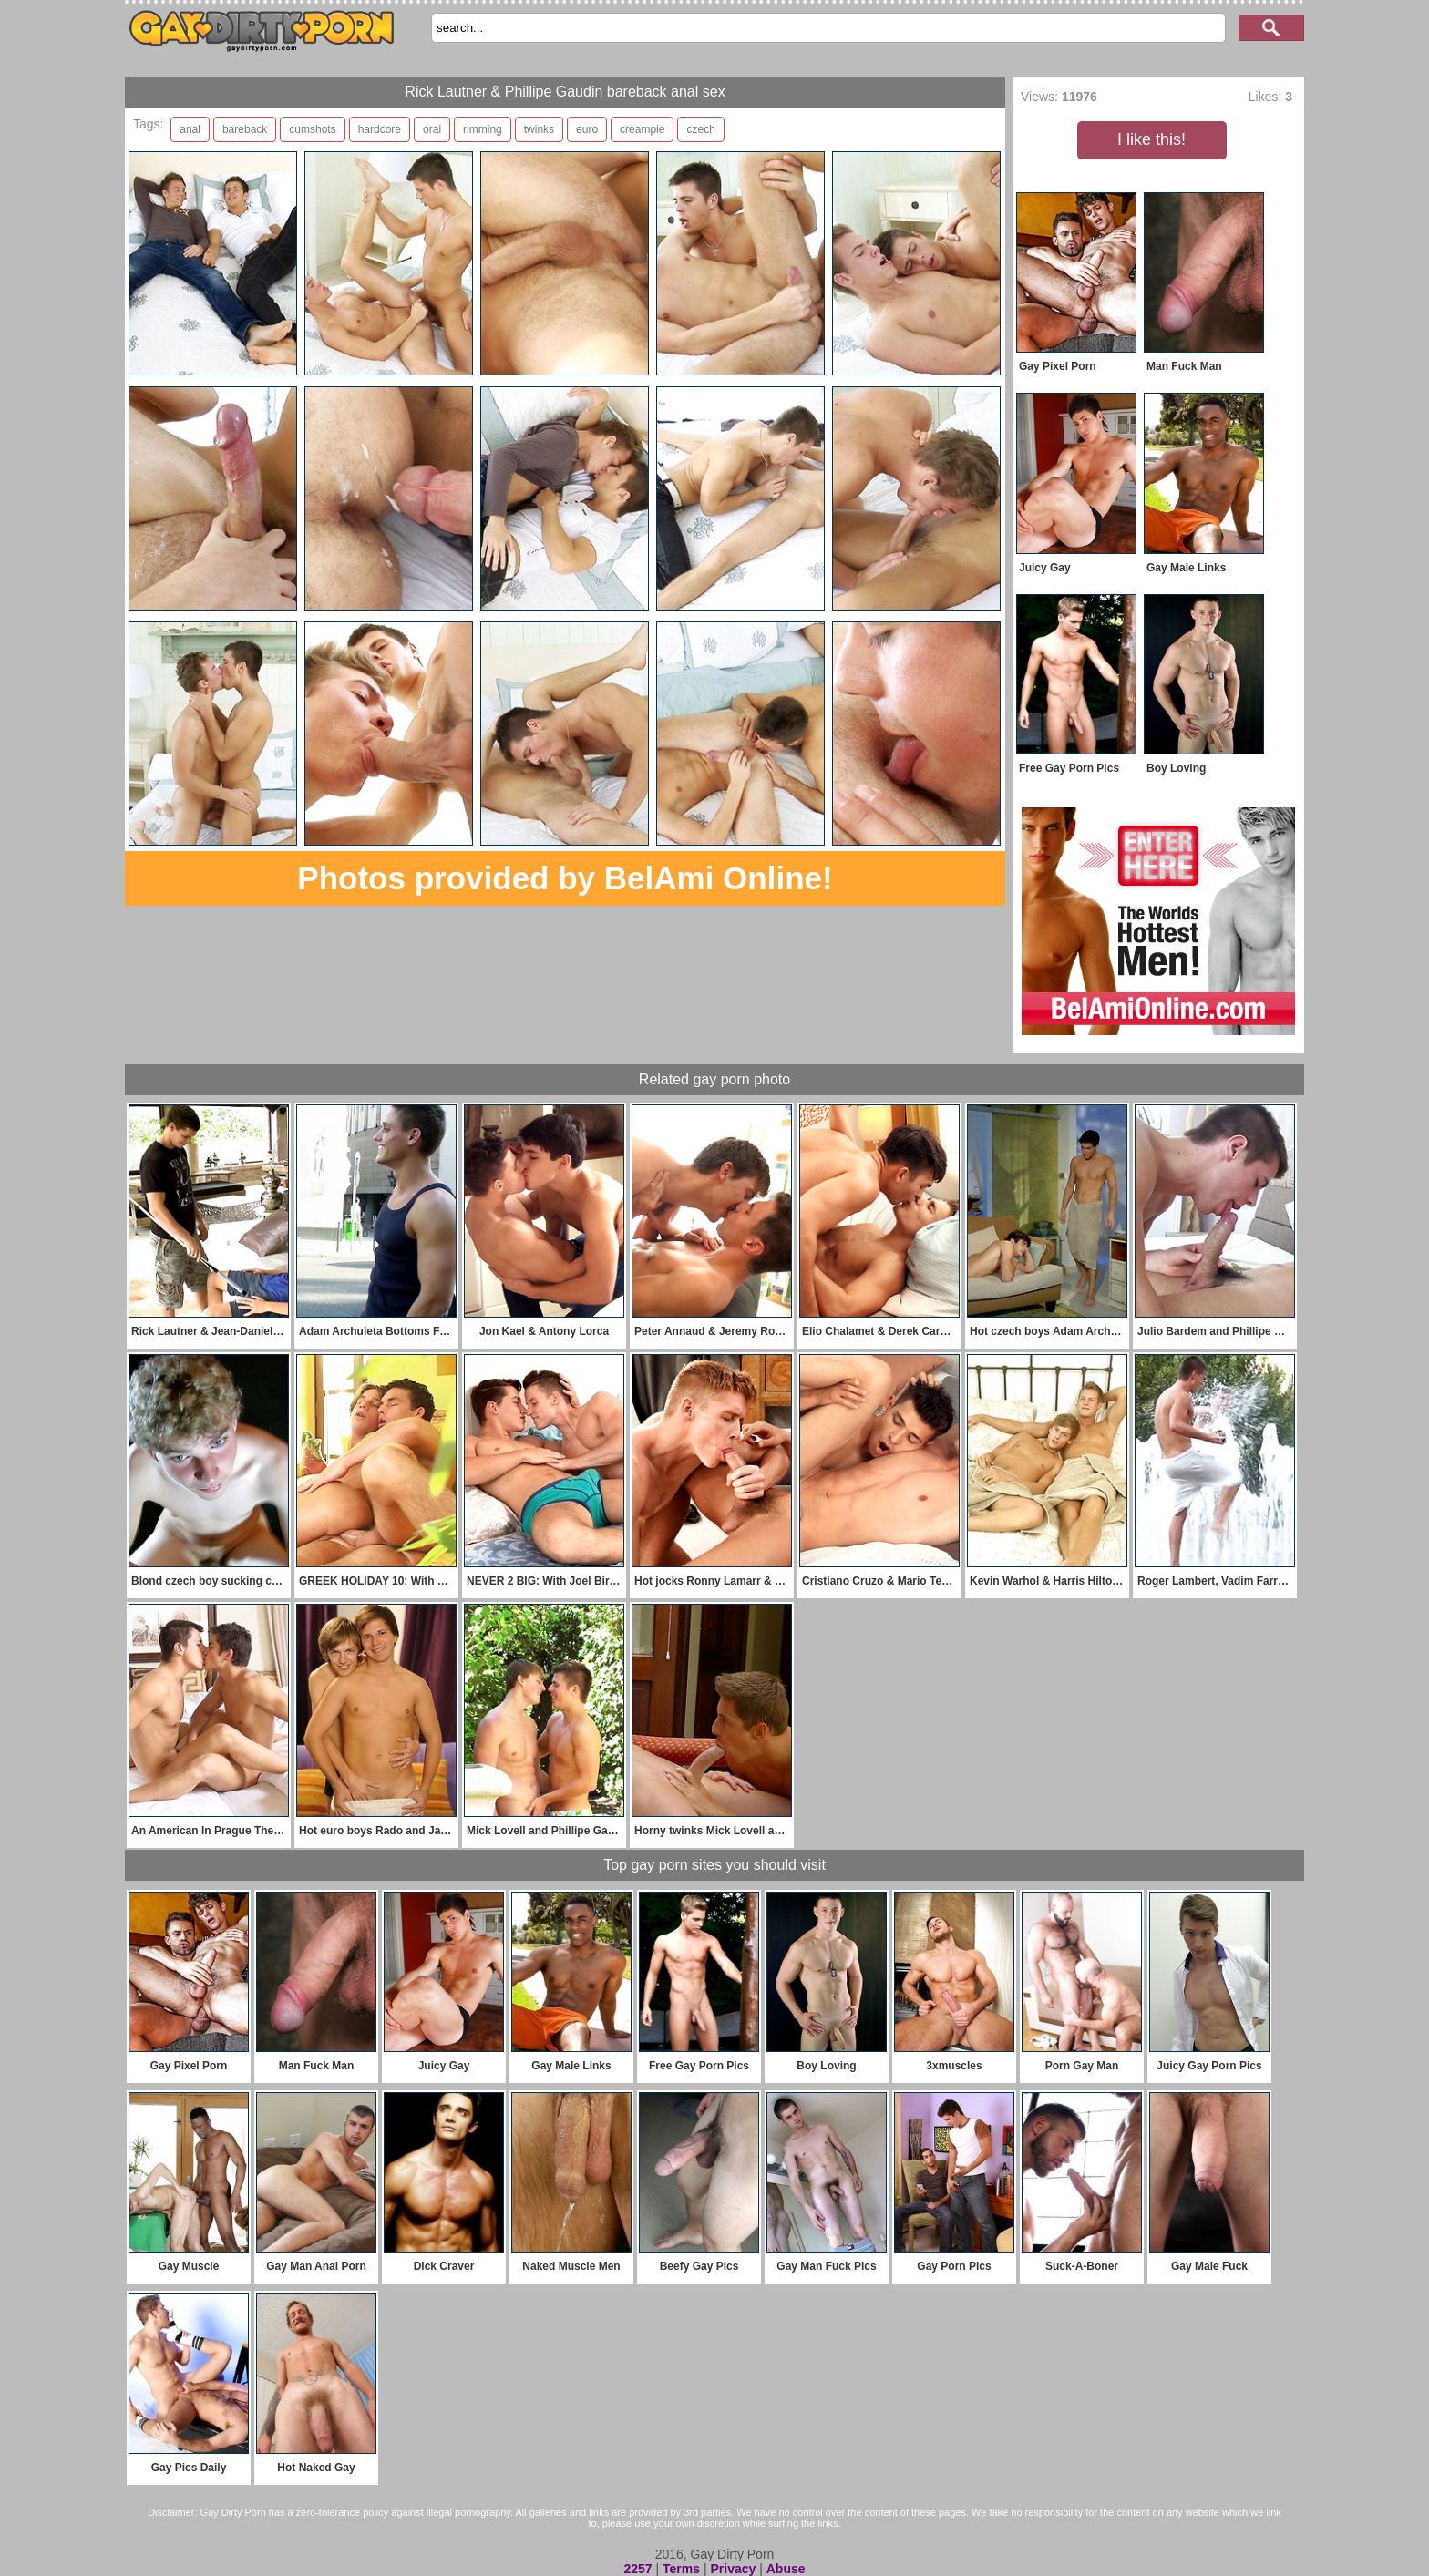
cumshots (312, 129)
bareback (244, 129)
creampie (642, 129)
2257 (637, 2568)
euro (587, 129)
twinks (539, 129)
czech (700, 129)
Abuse (786, 2568)
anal (190, 129)
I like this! (1151, 139)
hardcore (379, 129)
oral (432, 129)
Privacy (733, 2568)
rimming (482, 129)
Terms (681, 2568)
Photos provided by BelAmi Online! (564, 878)
